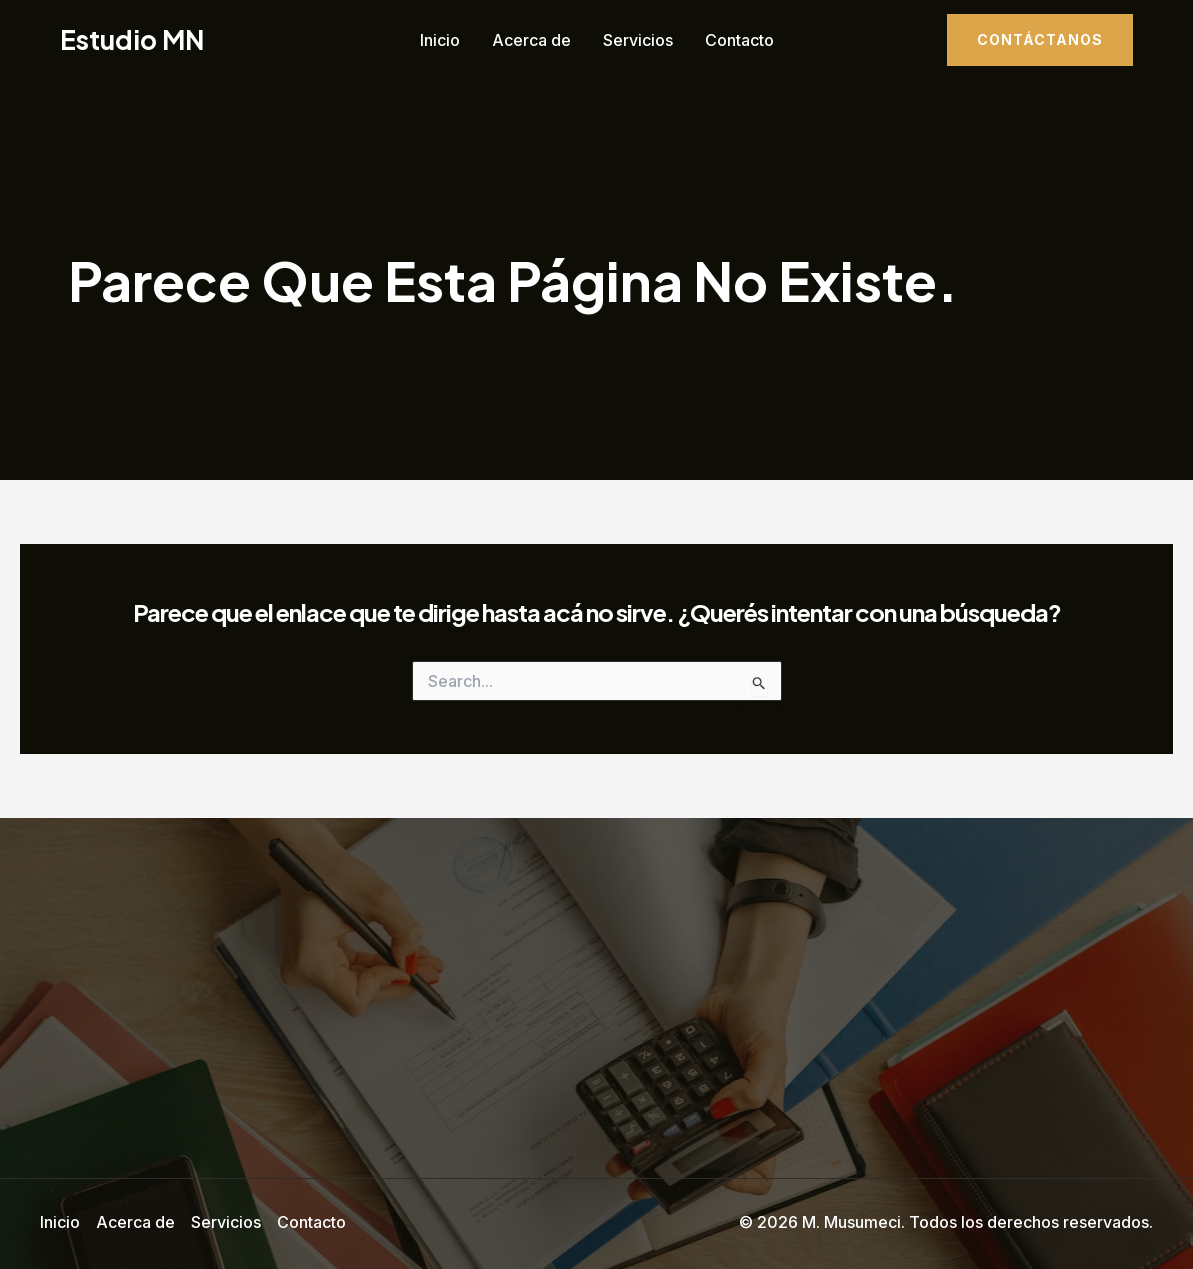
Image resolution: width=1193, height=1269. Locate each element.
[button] (1040, 40)
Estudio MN (132, 39)
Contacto (739, 40)
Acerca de (531, 40)
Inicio (440, 40)
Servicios (638, 40)
